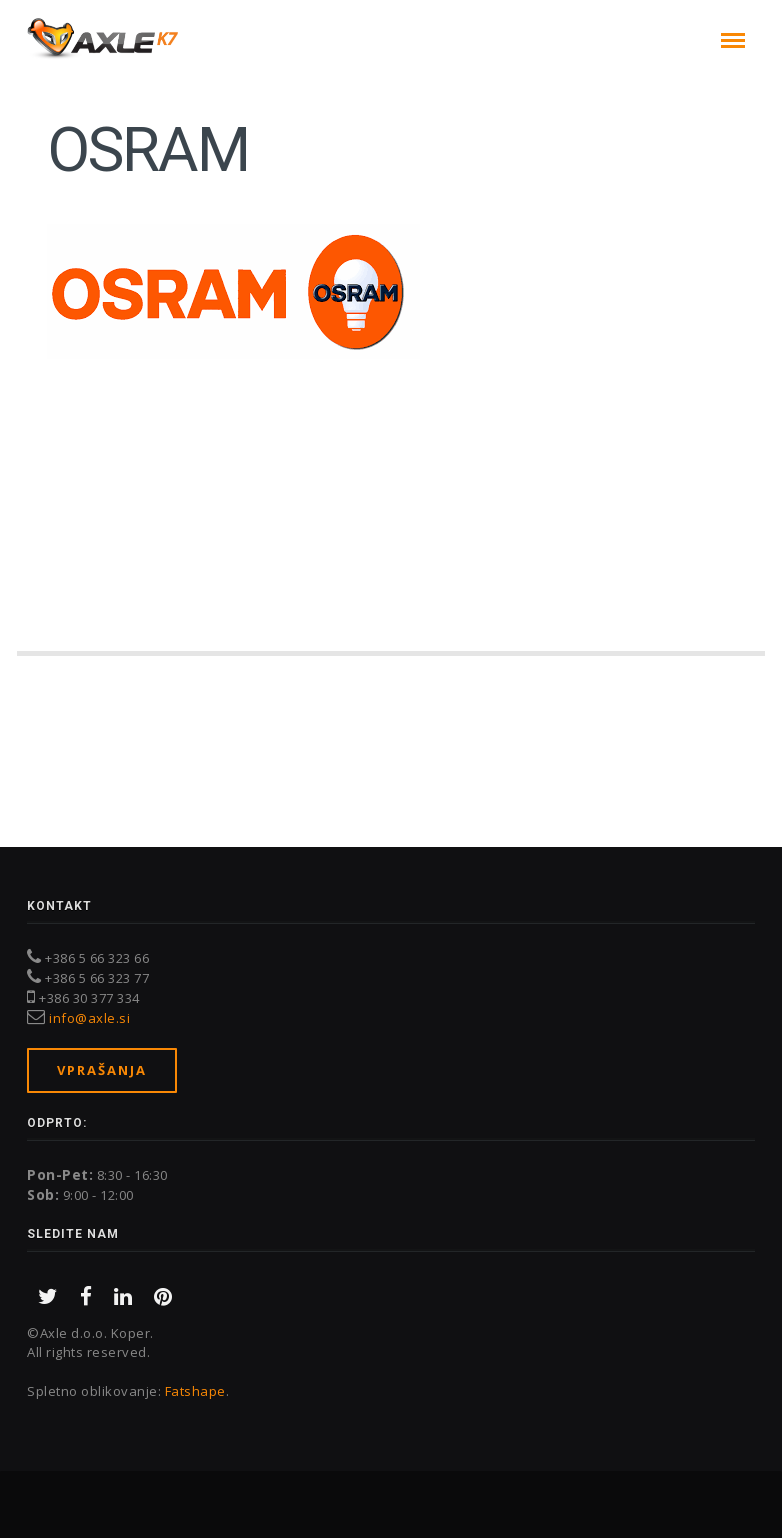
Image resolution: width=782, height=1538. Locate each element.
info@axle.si (89, 1018)
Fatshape (195, 1391)
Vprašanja (102, 1070)
